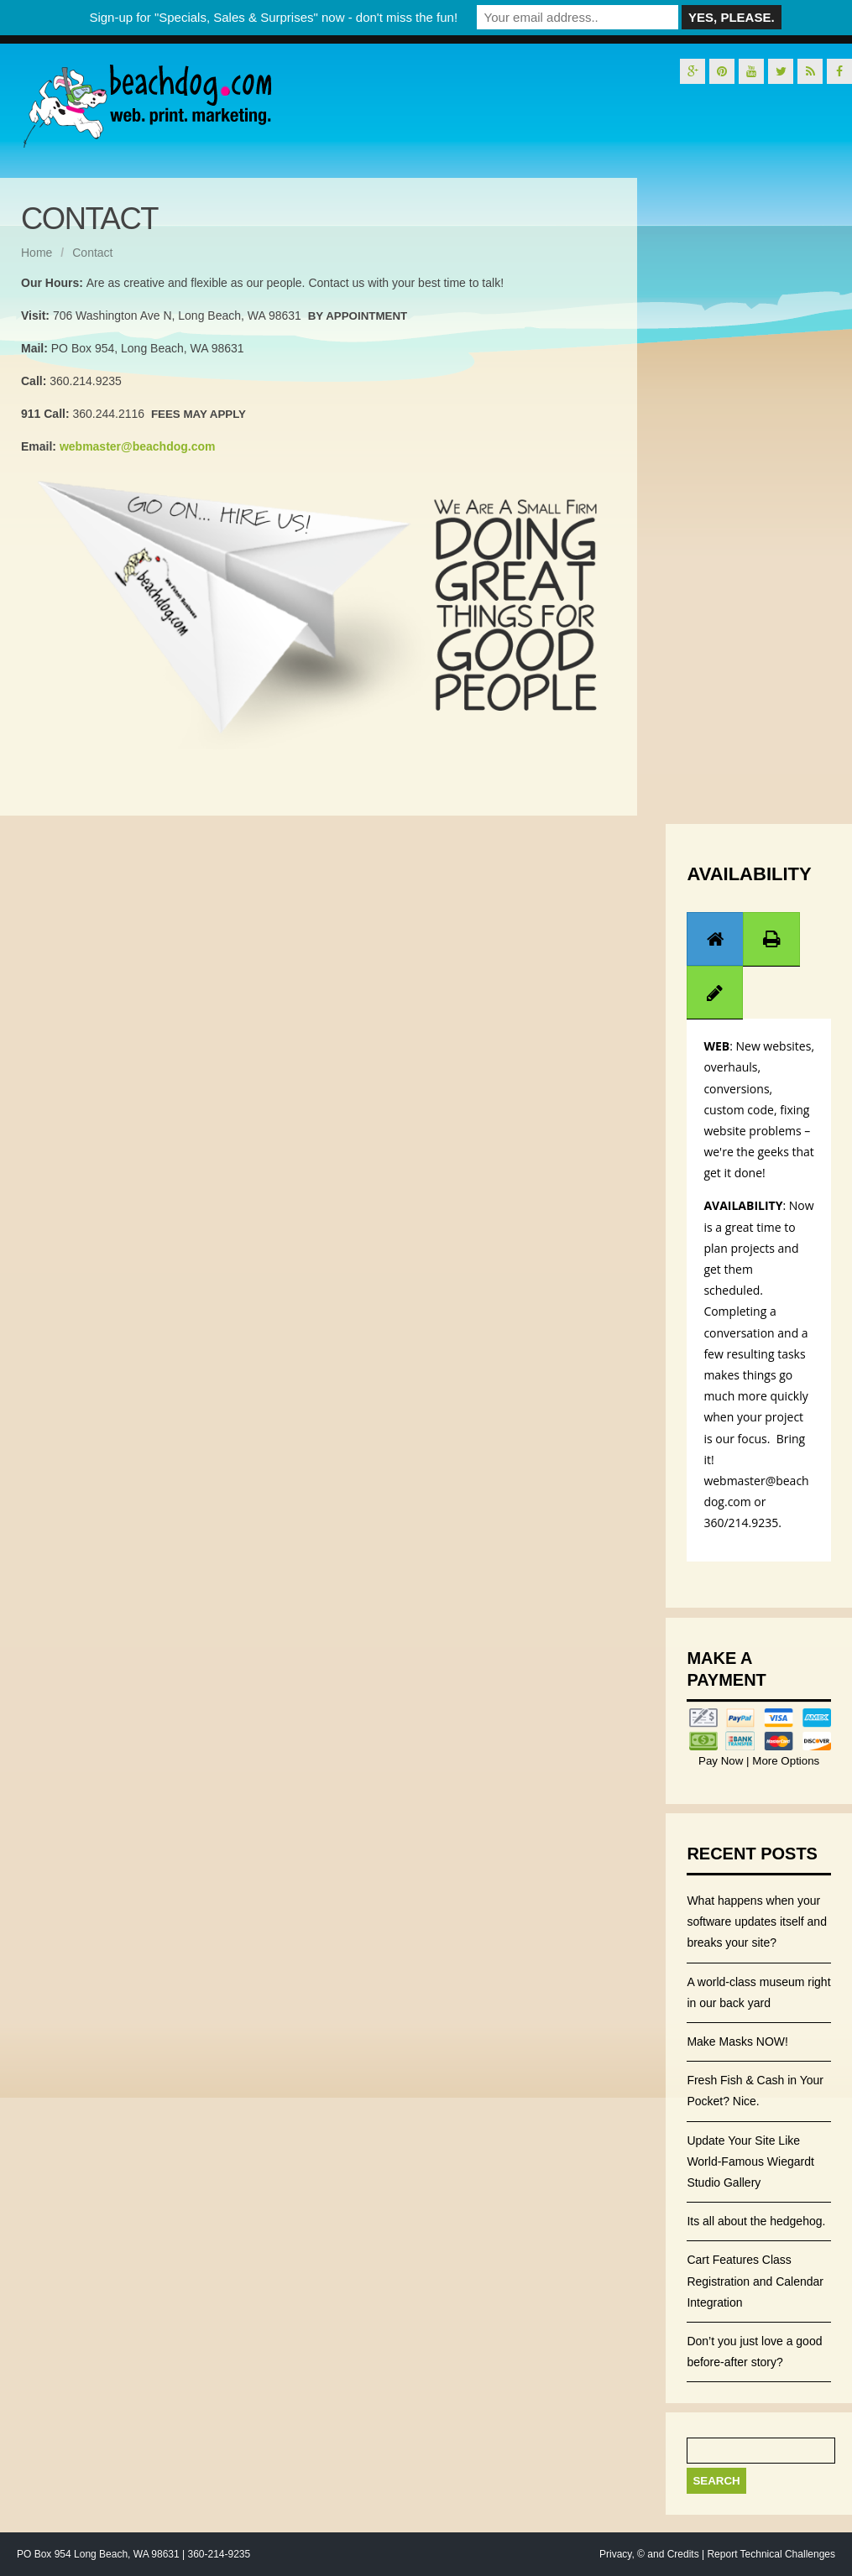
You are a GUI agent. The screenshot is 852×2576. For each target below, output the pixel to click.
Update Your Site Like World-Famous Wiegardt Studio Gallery (750, 2161)
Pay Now (722, 1761)
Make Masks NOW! (737, 2041)
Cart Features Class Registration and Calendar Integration (755, 2280)
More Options (785, 1761)
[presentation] (715, 939)
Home (36, 252)
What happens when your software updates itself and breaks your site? (757, 1921)
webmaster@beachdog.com (138, 446)
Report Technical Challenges (771, 2554)
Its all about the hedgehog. (756, 2221)
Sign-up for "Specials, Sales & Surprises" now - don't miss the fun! (273, 17)
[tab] (715, 938)
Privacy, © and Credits (649, 2554)
